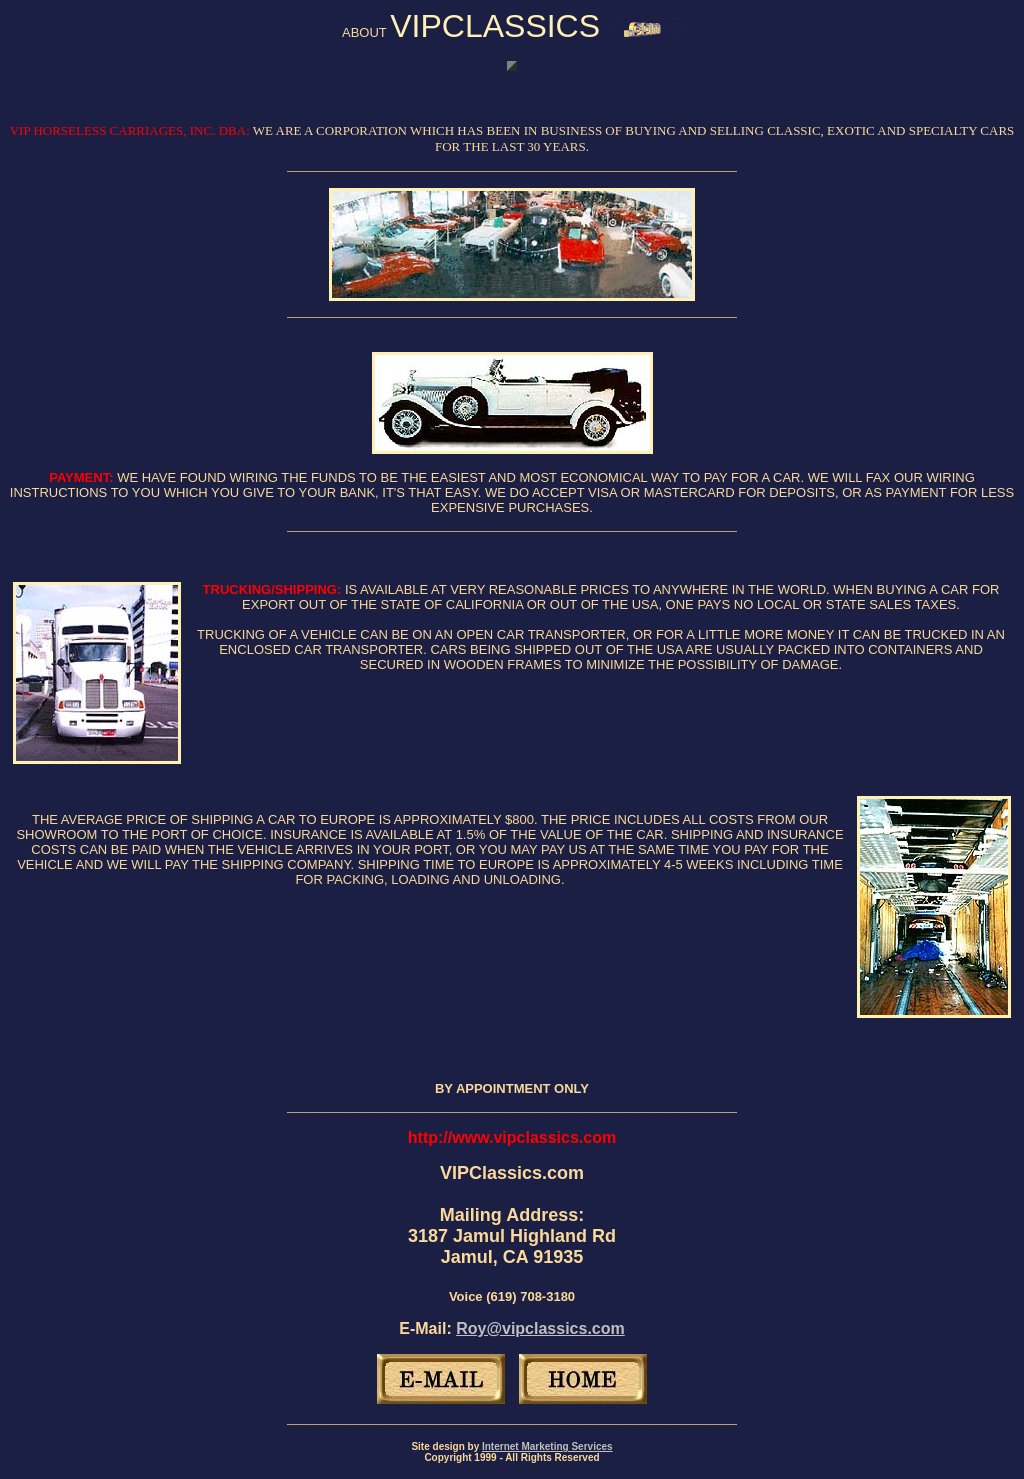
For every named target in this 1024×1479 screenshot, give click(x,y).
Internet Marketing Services (547, 1446)
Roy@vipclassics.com (540, 1328)
